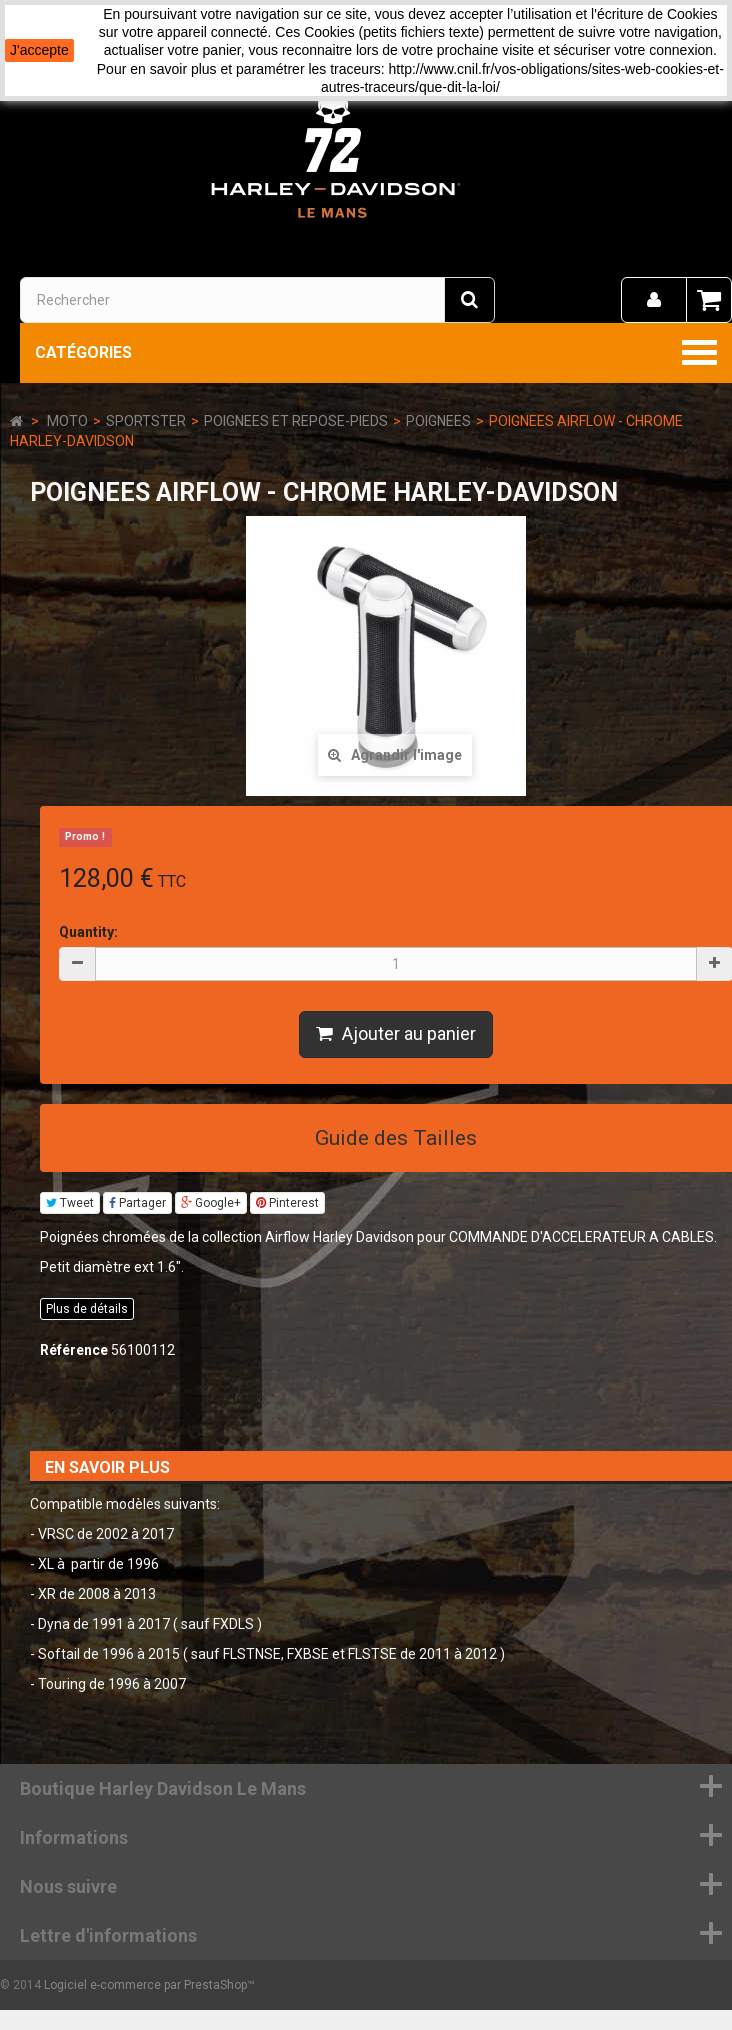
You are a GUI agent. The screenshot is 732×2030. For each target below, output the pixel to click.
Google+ (211, 1203)
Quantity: (88, 932)
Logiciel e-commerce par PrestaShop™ (149, 1985)
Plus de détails (87, 1309)
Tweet (70, 1203)
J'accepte (39, 50)
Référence (74, 1350)
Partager (137, 1203)
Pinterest (287, 1203)
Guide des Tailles (396, 1138)
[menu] (654, 300)
